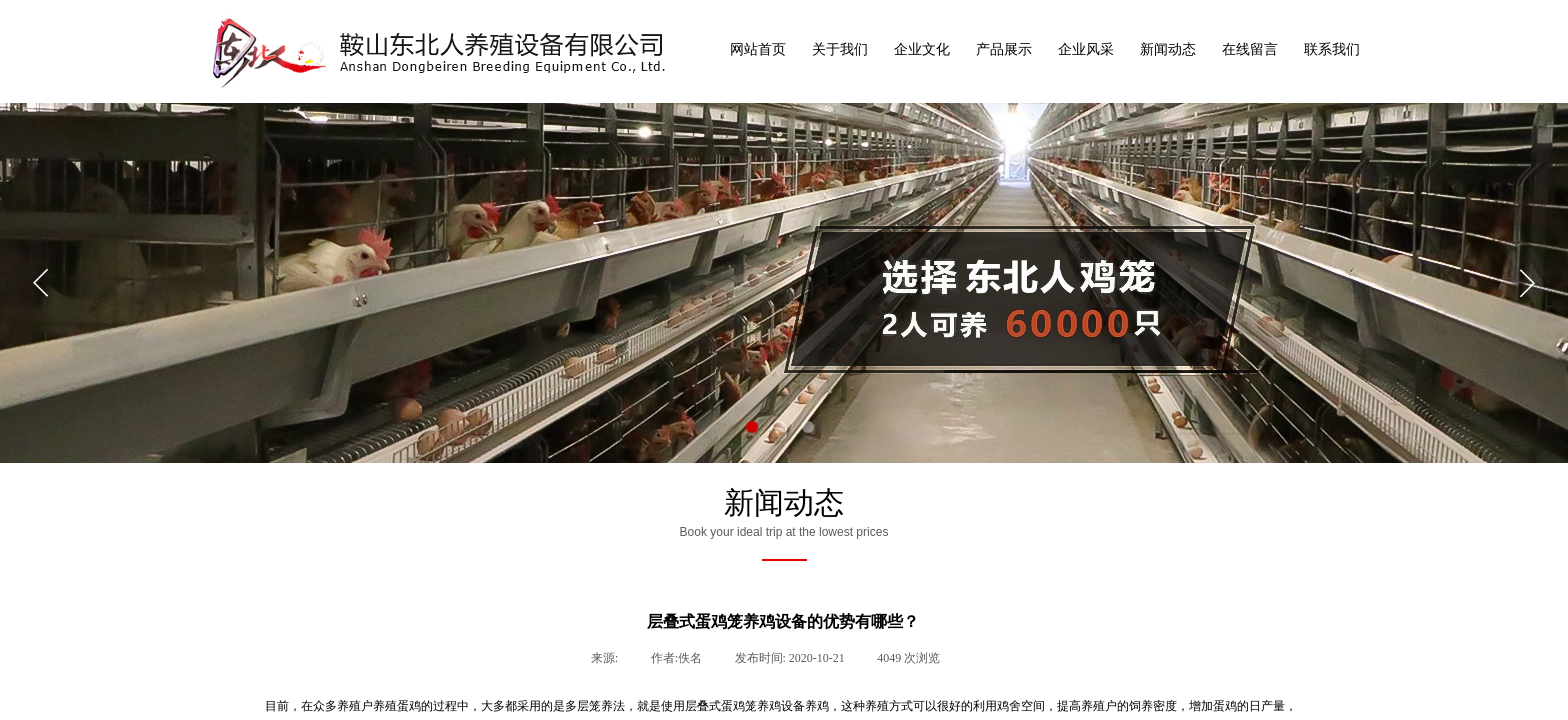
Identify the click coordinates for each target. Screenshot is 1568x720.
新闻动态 (1168, 49)
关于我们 (840, 49)
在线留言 (1250, 49)
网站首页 (758, 49)
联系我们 (1332, 49)
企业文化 (922, 49)
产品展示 (1004, 49)
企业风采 (1086, 49)
